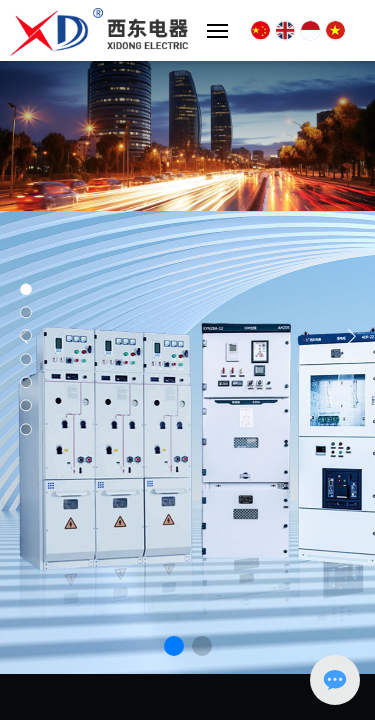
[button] (174, 646)
